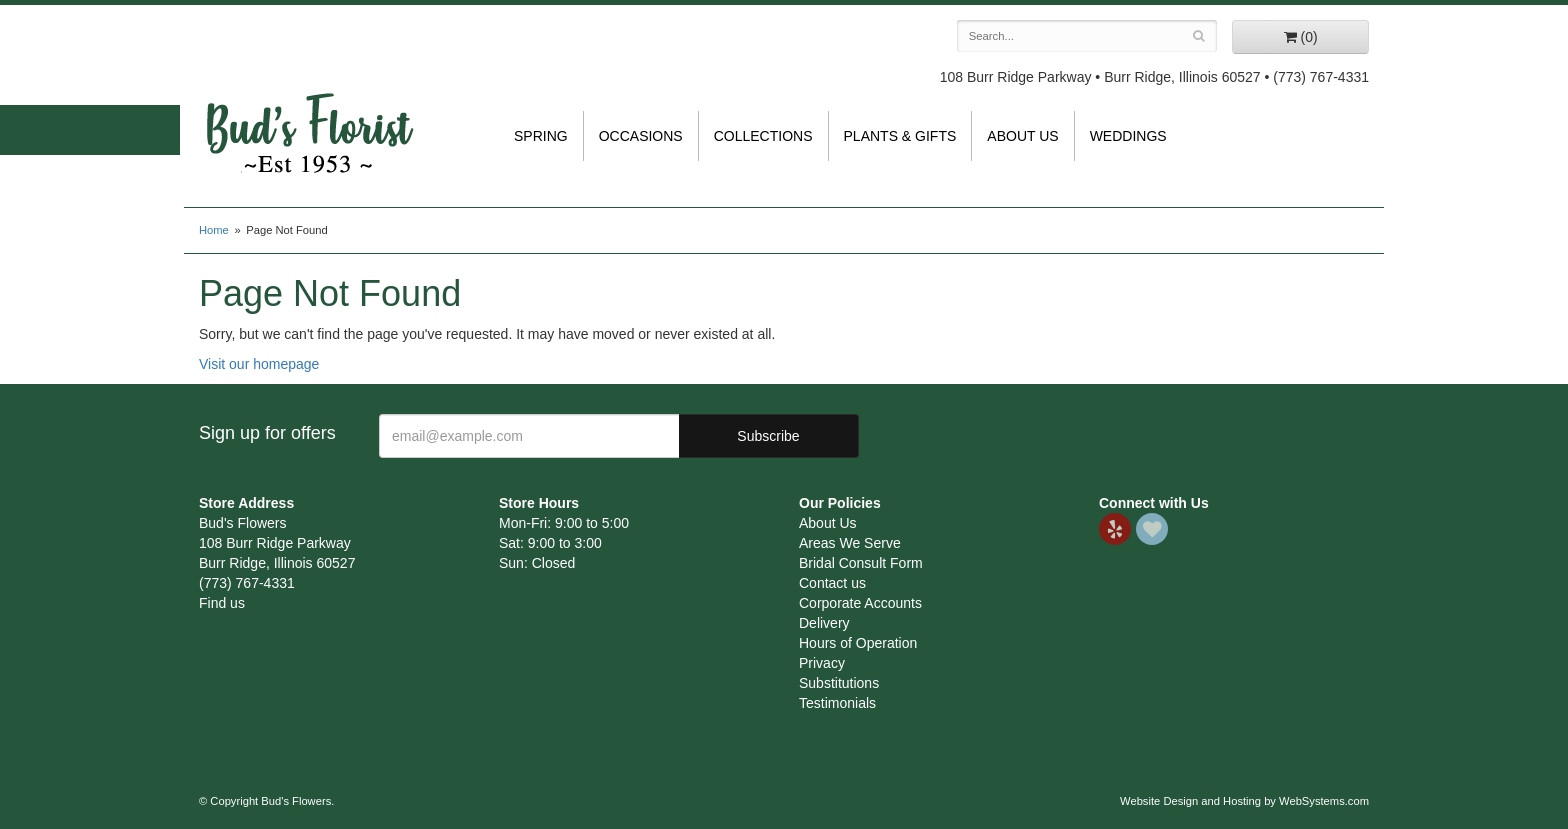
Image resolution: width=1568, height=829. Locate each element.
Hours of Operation (858, 643)
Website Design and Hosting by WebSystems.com (1244, 801)
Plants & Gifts (900, 136)
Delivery (824, 623)
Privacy (822, 663)
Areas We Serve (850, 543)
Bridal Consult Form (861, 563)
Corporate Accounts (860, 603)
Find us (222, 603)
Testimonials (837, 703)
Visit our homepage (259, 364)
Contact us (832, 583)
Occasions (641, 136)
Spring (541, 136)
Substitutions (839, 683)
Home (214, 230)
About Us (1022, 136)
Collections (763, 136)
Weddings (1128, 136)
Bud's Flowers (309, 109)
